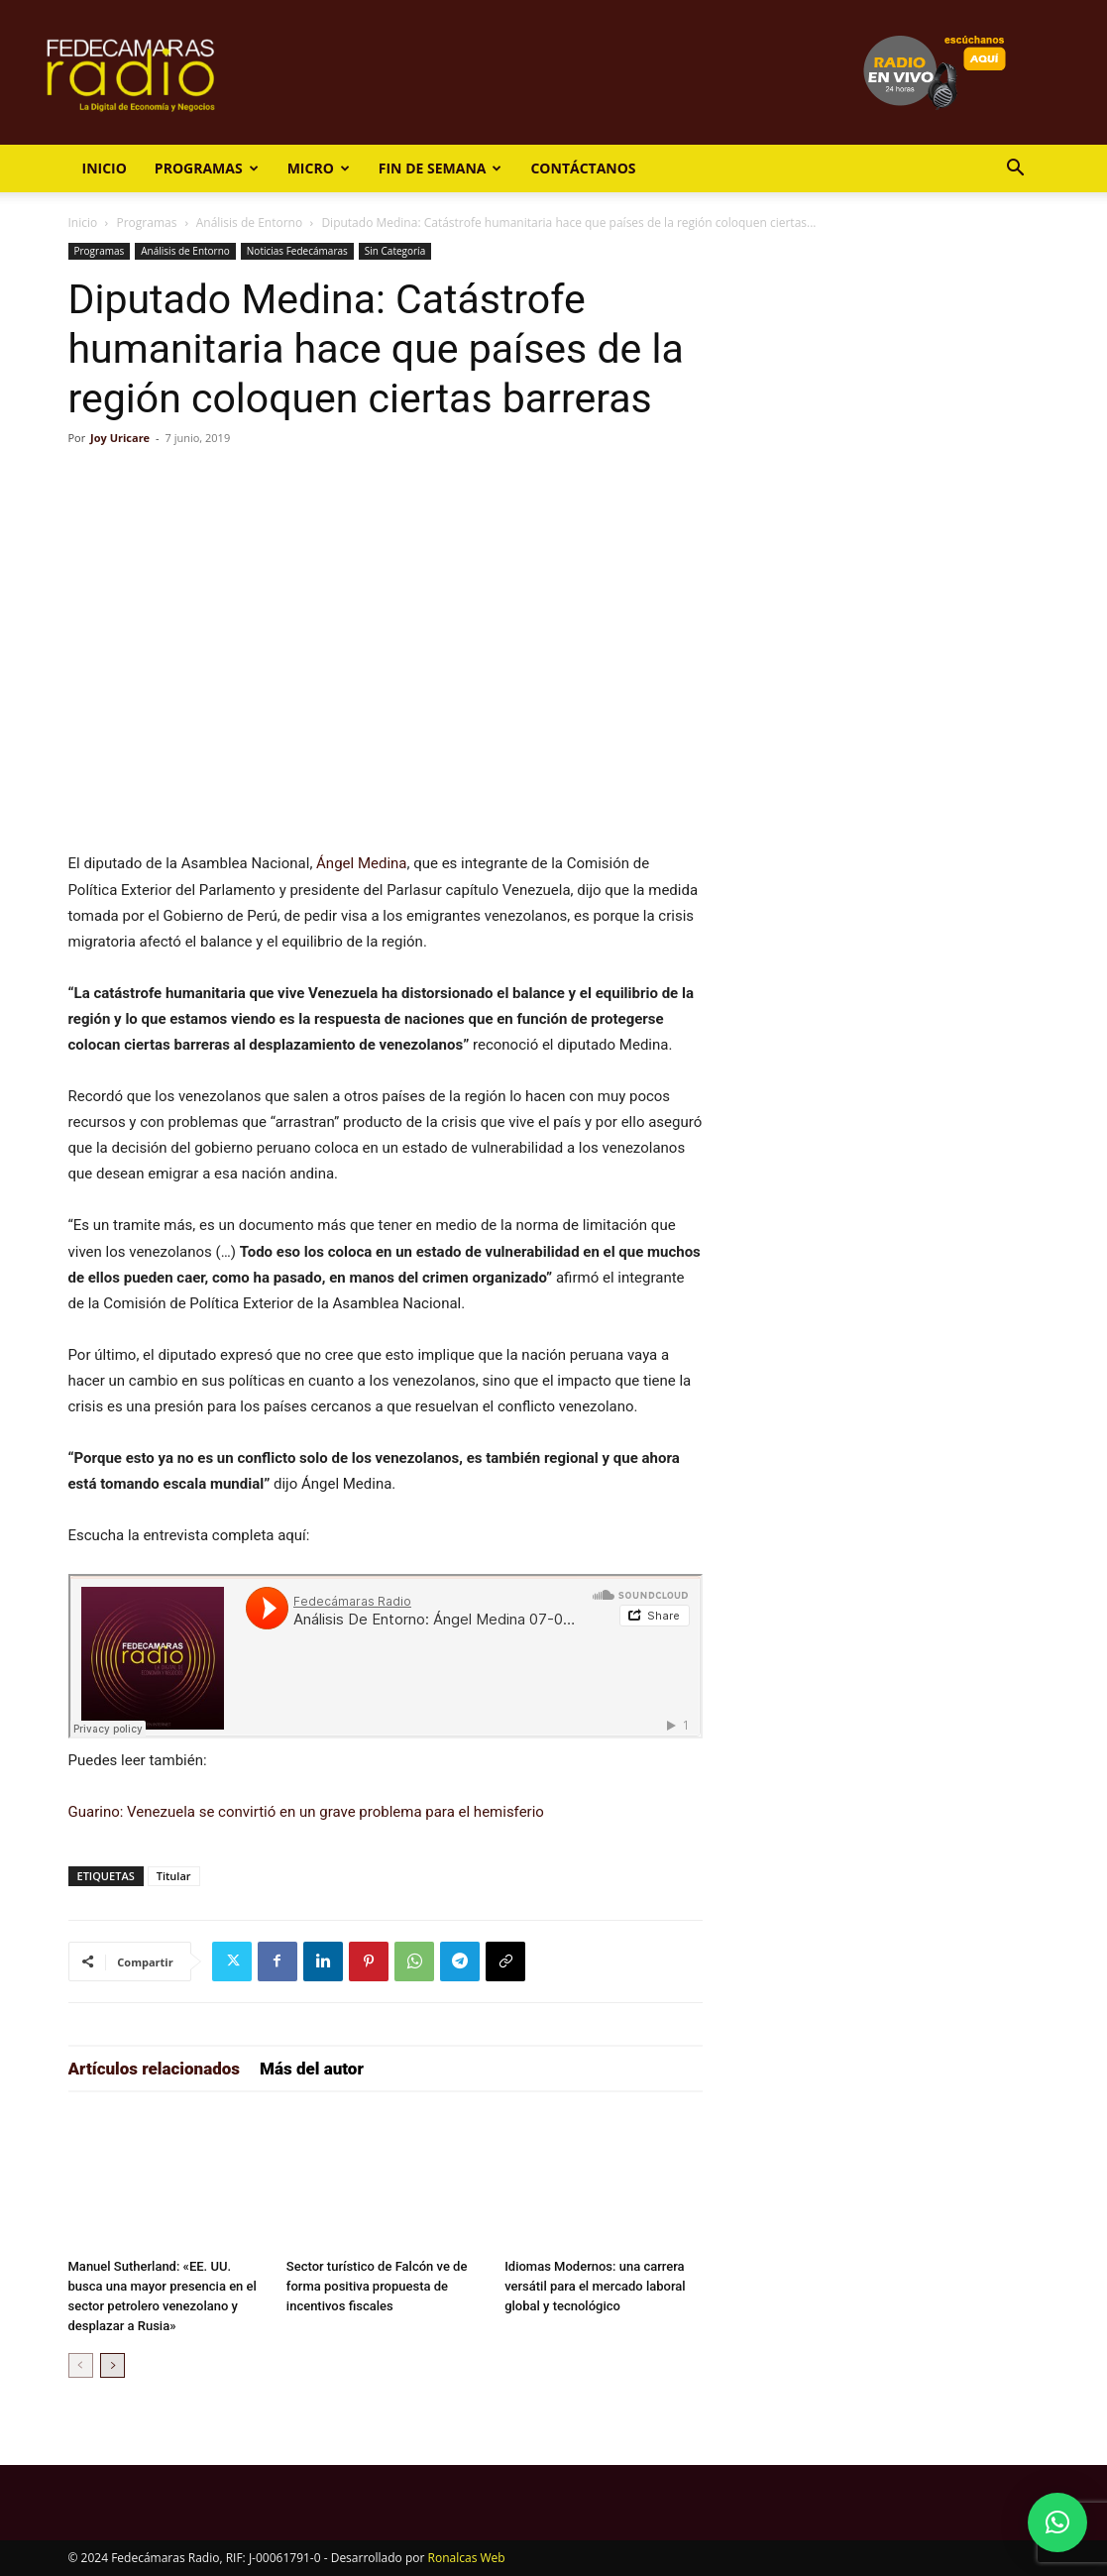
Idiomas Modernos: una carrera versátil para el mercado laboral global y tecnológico (594, 2286)
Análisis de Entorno (249, 222)
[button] (1016, 170)
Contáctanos (582, 168)
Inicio (104, 168)
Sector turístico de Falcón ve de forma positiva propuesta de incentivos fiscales (377, 2286)
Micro (318, 168)
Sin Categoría (395, 251)
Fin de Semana (440, 168)
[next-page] (112, 2365)
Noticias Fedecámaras (297, 251)
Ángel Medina (361, 863)
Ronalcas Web (466, 2557)
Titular (174, 1875)
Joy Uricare (120, 437)
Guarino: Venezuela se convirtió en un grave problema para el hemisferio (306, 1812)
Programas (207, 168)
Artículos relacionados (154, 2068)
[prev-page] (80, 2365)
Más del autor (312, 2068)
